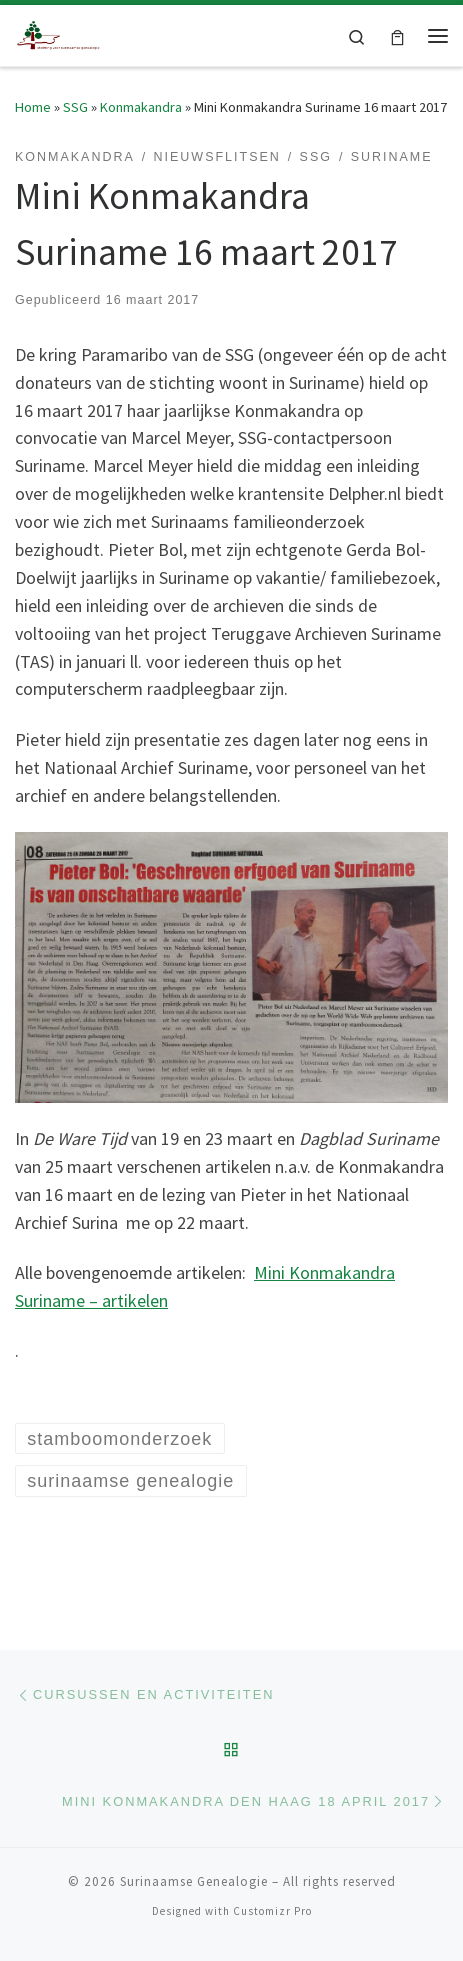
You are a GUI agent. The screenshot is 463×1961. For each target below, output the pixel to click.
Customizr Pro (272, 1911)
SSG (75, 107)
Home (33, 107)
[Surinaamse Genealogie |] (60, 33)
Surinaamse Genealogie (194, 1881)
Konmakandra (141, 107)
